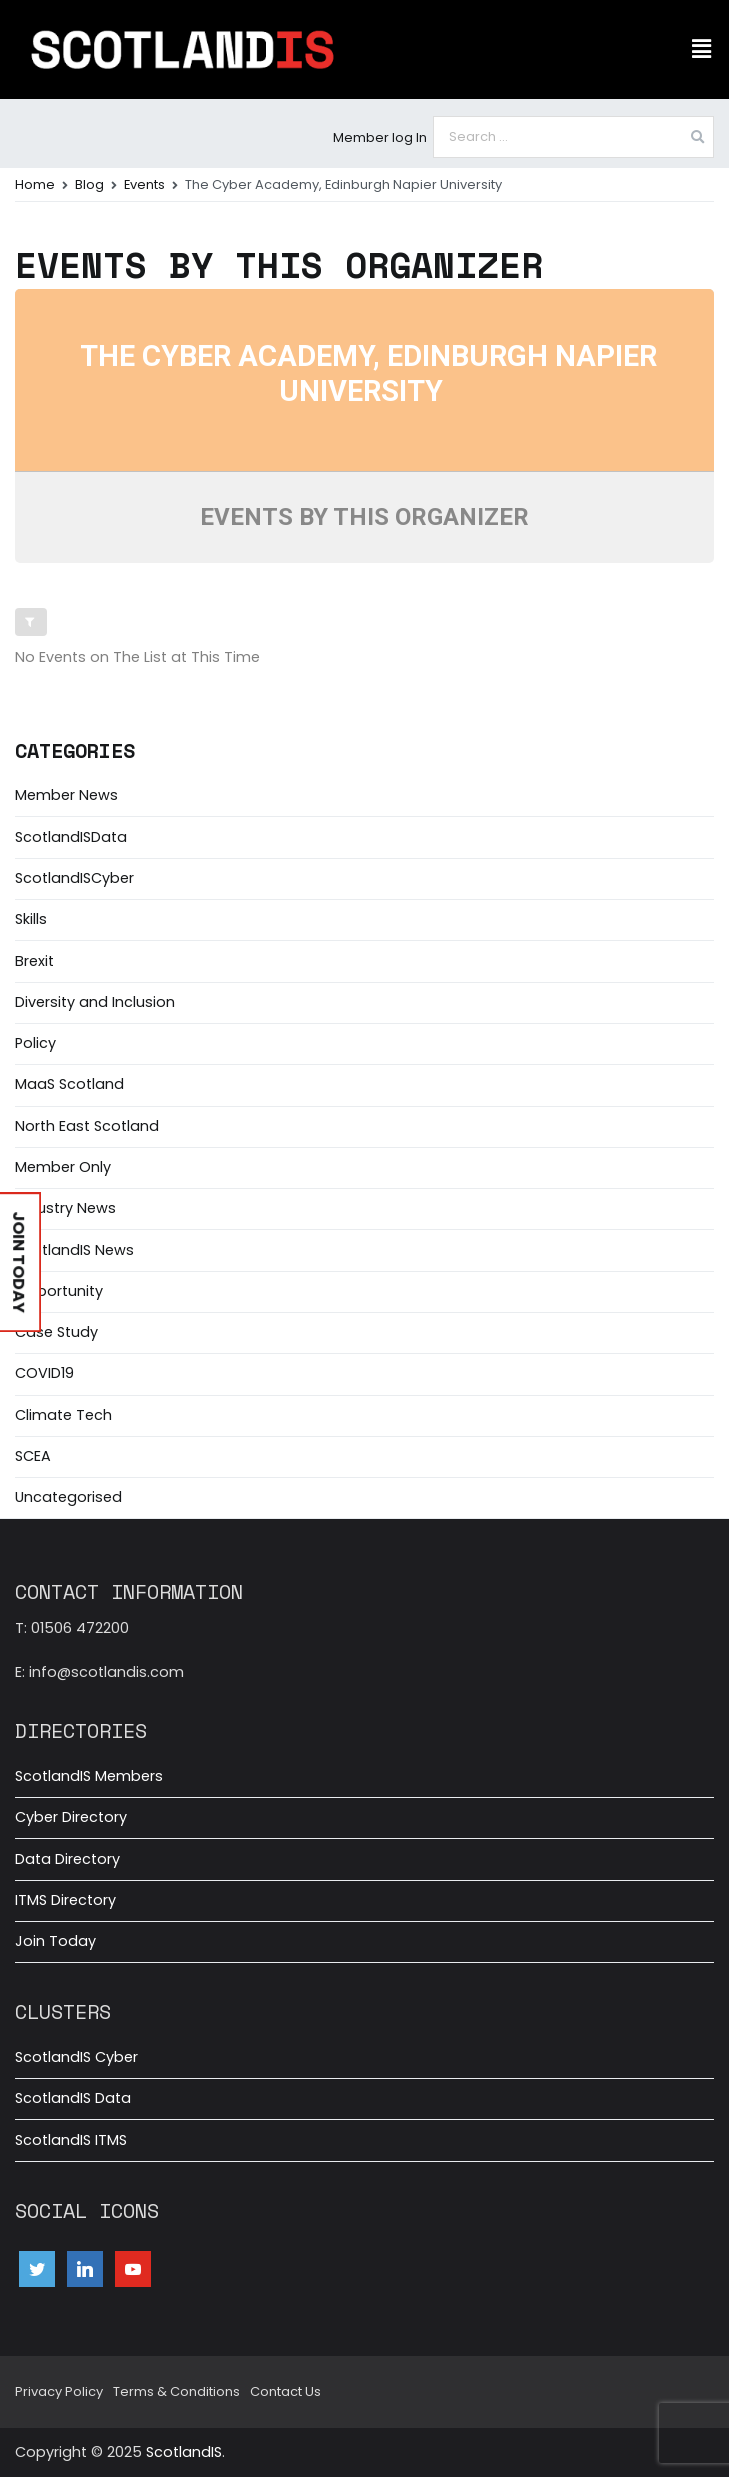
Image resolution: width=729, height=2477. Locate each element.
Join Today (55, 1941)
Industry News (65, 1208)
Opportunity (59, 1291)
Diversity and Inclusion (95, 1002)
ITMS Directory (65, 1900)
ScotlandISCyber (74, 878)
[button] (702, 49)
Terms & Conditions (176, 2391)
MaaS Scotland (69, 1084)
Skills (31, 919)
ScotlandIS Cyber (76, 2057)
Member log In (380, 137)
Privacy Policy (59, 2391)
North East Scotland (87, 1126)
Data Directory (67, 1859)
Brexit (34, 961)
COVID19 (44, 1373)
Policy (35, 1043)
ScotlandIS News (74, 1250)
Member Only (63, 1167)
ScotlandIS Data (73, 2098)
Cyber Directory (71, 1817)
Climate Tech (63, 1415)
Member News (66, 795)
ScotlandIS (184, 2452)
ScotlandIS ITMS (71, 2140)
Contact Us (285, 2391)
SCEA (33, 1456)
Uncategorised (68, 1497)
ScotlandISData (71, 837)
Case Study (56, 1332)
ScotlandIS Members (89, 1776)
